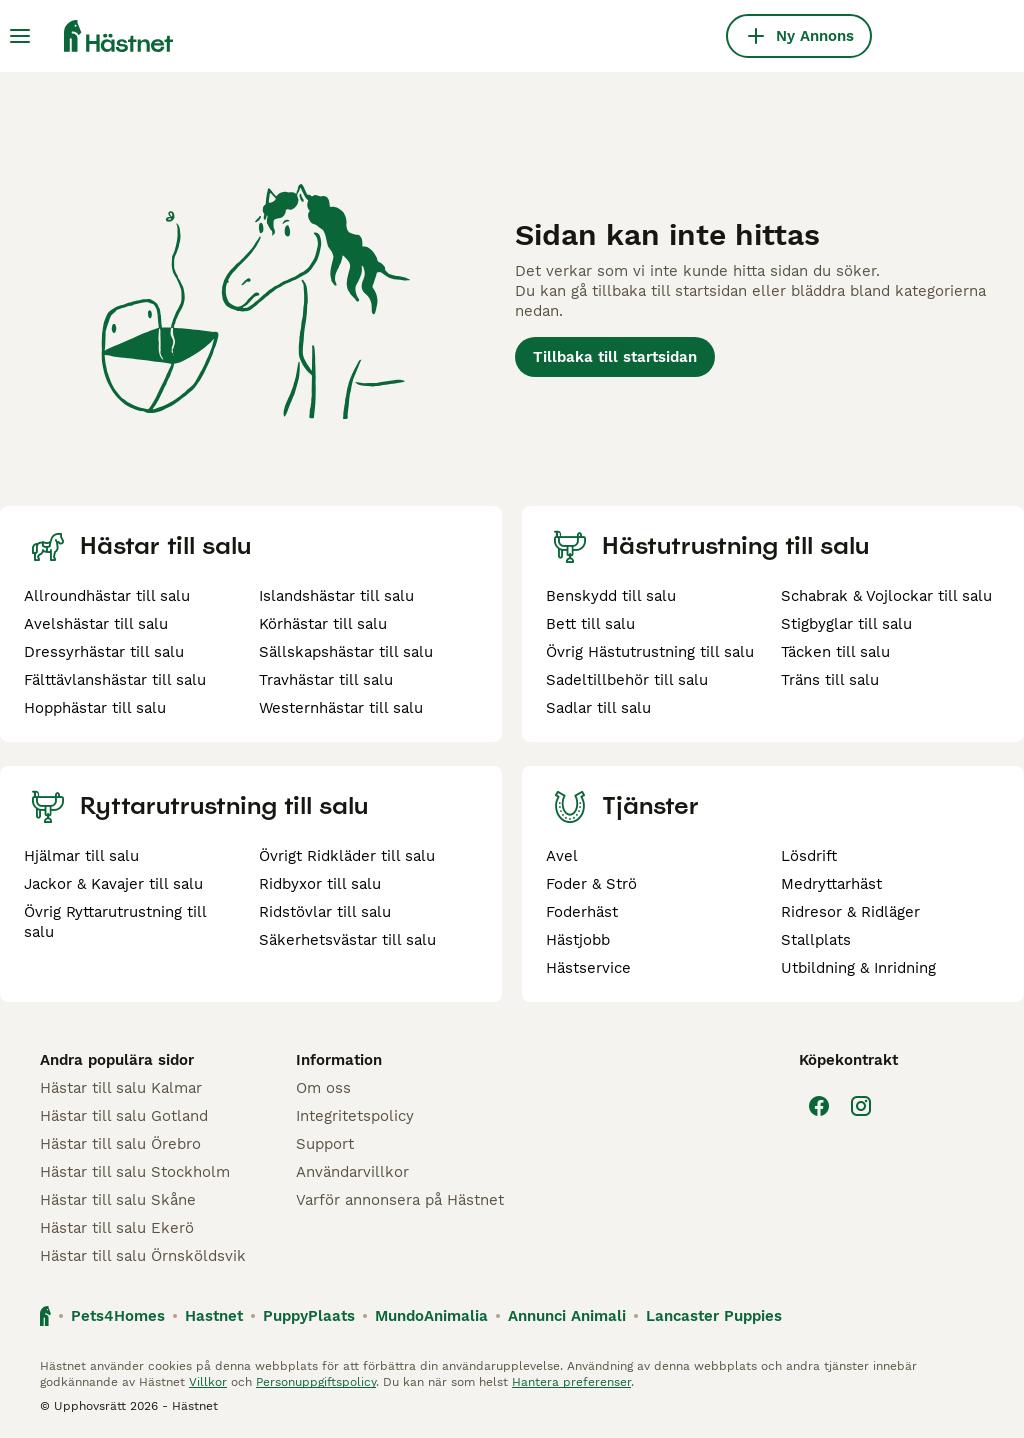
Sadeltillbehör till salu (627, 680)
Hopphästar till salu (95, 708)
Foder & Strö (591, 884)
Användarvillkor (352, 1172)
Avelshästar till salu (96, 624)
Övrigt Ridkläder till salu (347, 856)
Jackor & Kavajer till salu (113, 884)
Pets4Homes (118, 1316)
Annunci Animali (567, 1316)
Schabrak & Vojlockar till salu (886, 596)
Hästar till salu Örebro (120, 1144)
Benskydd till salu (611, 596)
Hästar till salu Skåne (118, 1200)
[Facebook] (819, 1106)
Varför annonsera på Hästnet (400, 1200)
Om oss (323, 1088)
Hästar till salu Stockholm (135, 1172)
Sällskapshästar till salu (346, 652)
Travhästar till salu (326, 680)
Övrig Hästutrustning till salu (650, 652)
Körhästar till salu (323, 624)
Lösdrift (809, 856)
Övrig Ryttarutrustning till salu (115, 922)
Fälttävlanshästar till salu (115, 680)
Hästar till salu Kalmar (121, 1088)
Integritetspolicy (355, 1116)
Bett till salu (590, 624)
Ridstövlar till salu (325, 912)
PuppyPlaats (309, 1316)
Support (325, 1144)
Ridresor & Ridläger (850, 912)
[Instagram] (861, 1106)
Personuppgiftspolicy (316, 1382)
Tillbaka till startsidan (615, 357)
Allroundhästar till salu (107, 596)
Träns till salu (830, 680)
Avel (562, 856)
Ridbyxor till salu (320, 884)
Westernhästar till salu (341, 708)
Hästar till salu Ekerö (117, 1228)
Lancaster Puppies (714, 1316)
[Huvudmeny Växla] (20, 36)
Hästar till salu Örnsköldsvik (143, 1256)
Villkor (208, 1382)
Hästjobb (578, 940)
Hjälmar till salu (81, 856)
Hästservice (588, 968)
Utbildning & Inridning (858, 968)
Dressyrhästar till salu (104, 652)
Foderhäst (582, 912)
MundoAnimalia (431, 1316)
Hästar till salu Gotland (124, 1116)
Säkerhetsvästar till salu (347, 940)
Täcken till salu (835, 652)
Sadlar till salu (598, 708)
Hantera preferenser (571, 1382)
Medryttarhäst (831, 884)
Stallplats (816, 940)
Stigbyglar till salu (846, 624)
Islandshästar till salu (336, 596)
